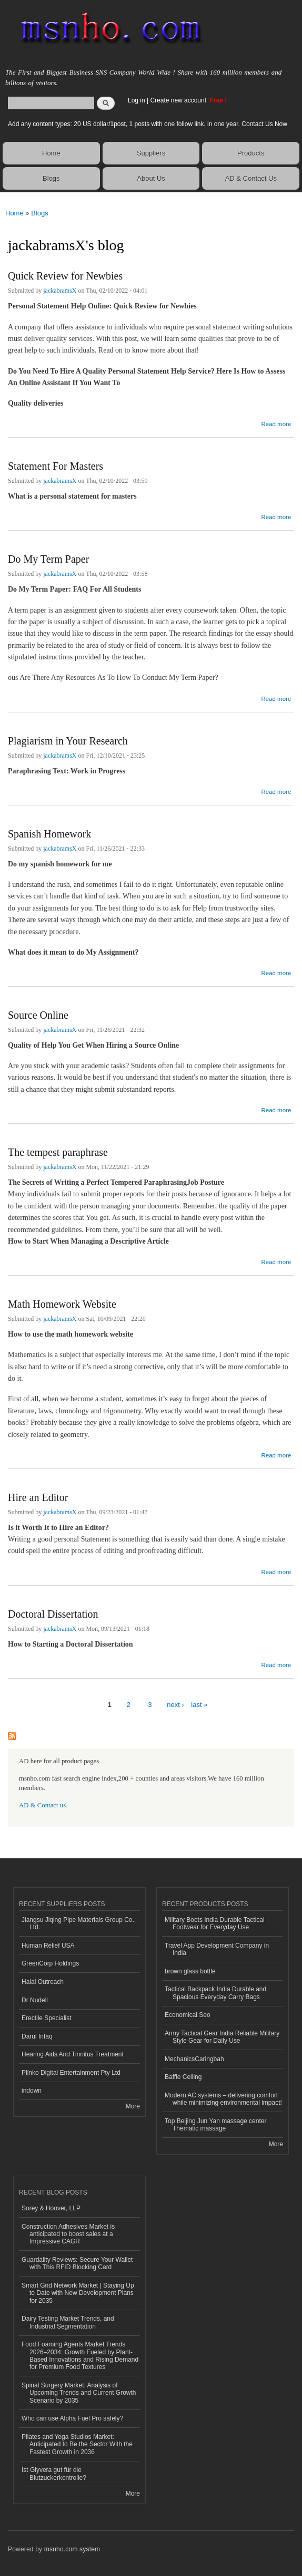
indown (32, 2090)
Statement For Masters (55, 466)
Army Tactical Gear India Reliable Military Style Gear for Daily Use (222, 2037)
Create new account (179, 100)
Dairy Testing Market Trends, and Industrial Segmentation (68, 2322)
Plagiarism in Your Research (68, 741)
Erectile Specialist (47, 2018)
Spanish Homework (49, 834)
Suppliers (151, 153)
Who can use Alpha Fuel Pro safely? (72, 2418)
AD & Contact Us (251, 178)
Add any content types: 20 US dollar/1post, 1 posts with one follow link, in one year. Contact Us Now (147, 124)
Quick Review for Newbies (65, 276)
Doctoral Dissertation (53, 1614)
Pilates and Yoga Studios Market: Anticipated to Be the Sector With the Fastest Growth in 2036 (77, 2444)
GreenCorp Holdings (50, 1963)
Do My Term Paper (48, 559)
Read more (276, 422)
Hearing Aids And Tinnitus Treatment (73, 2054)
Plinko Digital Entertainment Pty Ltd (71, 2072)
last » (199, 1705)
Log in (136, 100)
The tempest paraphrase (58, 1152)
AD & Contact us (42, 1805)
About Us (151, 178)
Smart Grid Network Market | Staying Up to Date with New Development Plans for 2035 (78, 2293)
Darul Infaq (37, 2036)
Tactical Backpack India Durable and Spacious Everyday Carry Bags (215, 1992)
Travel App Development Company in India (217, 1949)
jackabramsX (59, 290)
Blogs (51, 178)
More (133, 2106)
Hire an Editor (38, 1497)
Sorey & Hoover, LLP (51, 2208)
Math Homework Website (62, 1304)
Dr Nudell (35, 2000)
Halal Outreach (43, 1981)
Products (250, 153)
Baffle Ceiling (183, 2077)
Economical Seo (187, 2015)
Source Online (38, 1015)
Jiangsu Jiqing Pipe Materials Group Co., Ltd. (79, 1923)
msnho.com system (72, 2549)
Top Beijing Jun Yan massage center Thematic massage (215, 2124)
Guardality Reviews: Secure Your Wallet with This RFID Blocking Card (77, 2263)
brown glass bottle (190, 1971)
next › (175, 1705)
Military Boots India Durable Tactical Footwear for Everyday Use (215, 1923)
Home (51, 153)
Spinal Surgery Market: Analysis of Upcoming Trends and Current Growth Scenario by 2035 (79, 2393)
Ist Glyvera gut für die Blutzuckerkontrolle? (54, 2473)
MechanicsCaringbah (194, 2059)
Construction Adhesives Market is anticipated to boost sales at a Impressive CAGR (68, 2234)
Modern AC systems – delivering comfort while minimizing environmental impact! (223, 2099)
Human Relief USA (48, 1945)
